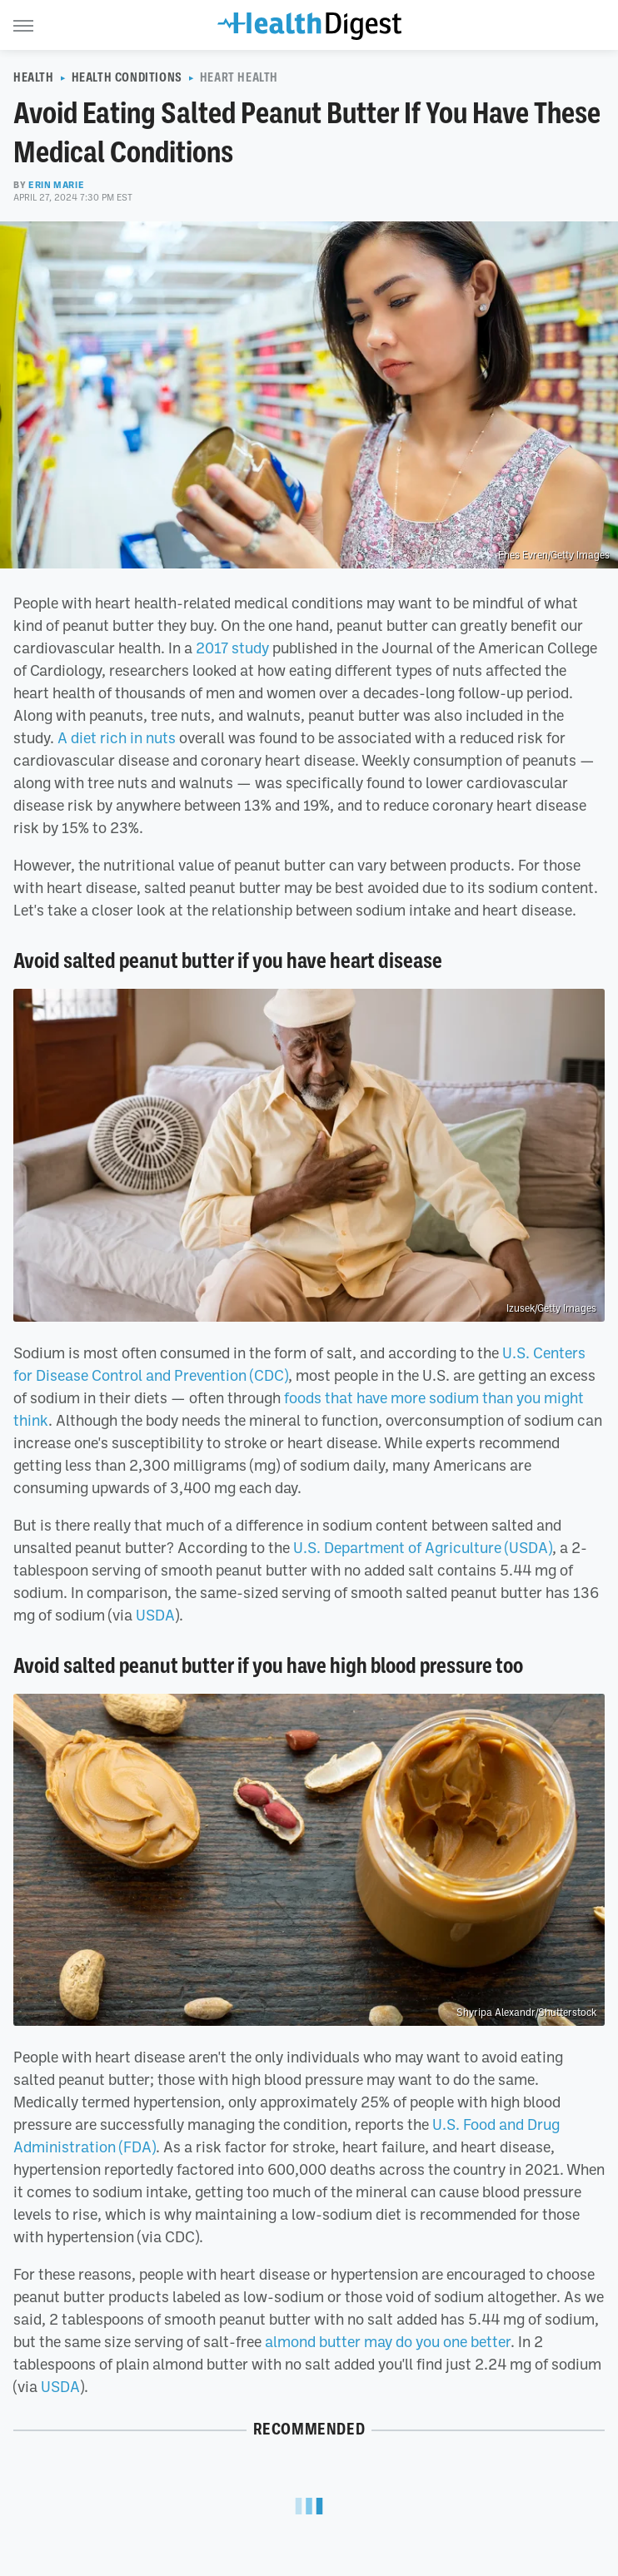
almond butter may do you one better (388, 2341)
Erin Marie (56, 185)
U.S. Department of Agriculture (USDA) (422, 1547)
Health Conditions (127, 77)
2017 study (232, 647)
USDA (155, 1615)
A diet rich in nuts (116, 737)
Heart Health (239, 77)
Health (33, 77)
